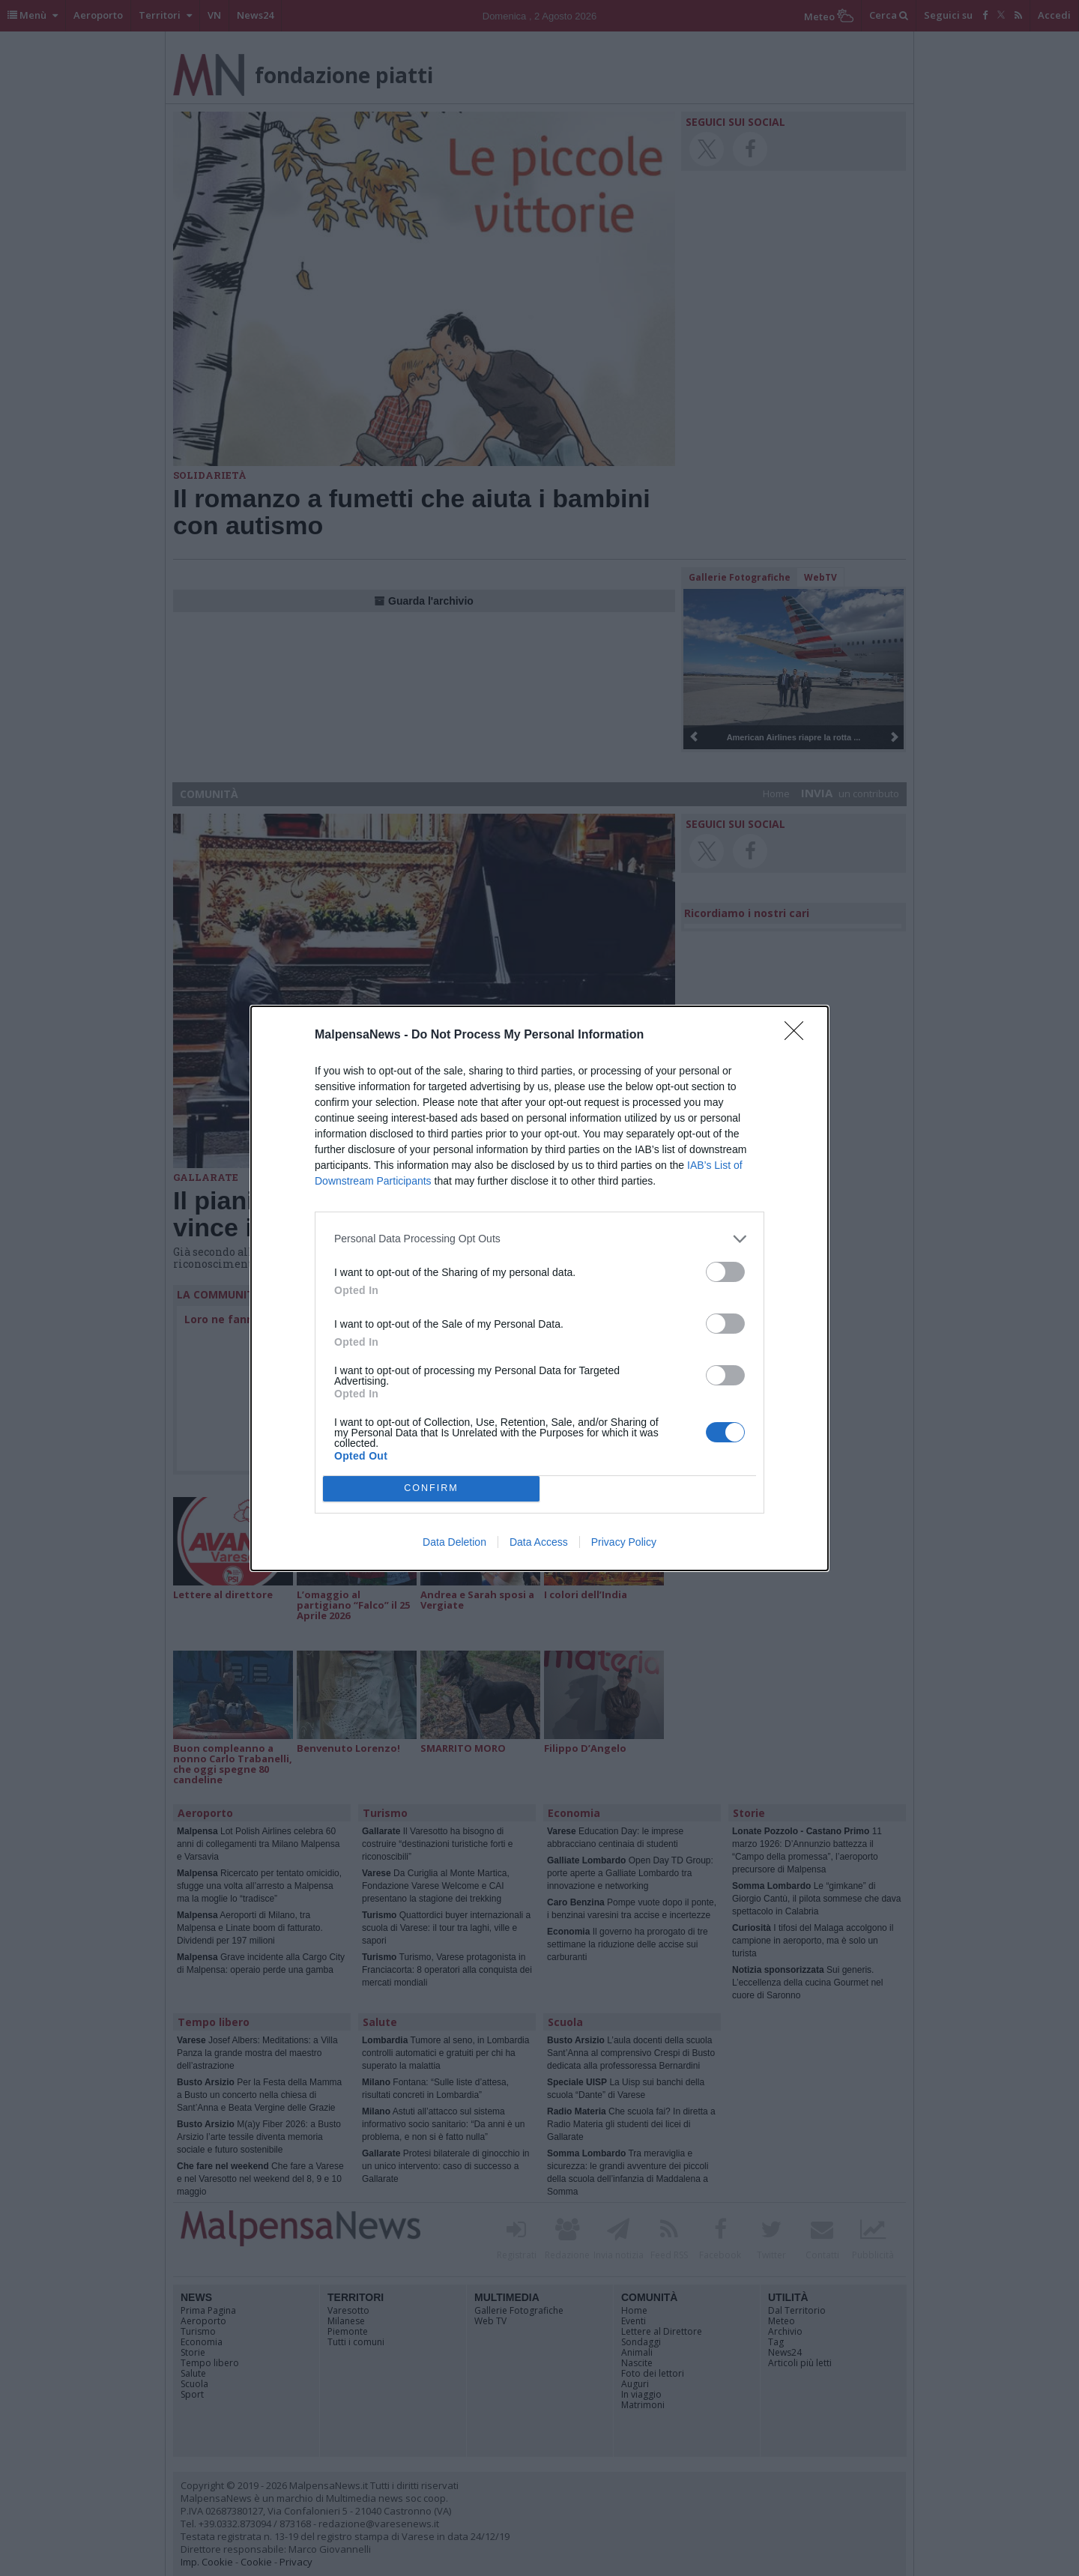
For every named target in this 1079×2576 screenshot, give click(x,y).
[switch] (725, 1272)
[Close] (799, 1035)
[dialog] (539, 1288)
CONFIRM (431, 1488)
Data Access (539, 1542)
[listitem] (539, 1239)
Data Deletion (454, 1542)
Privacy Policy (623, 1542)
